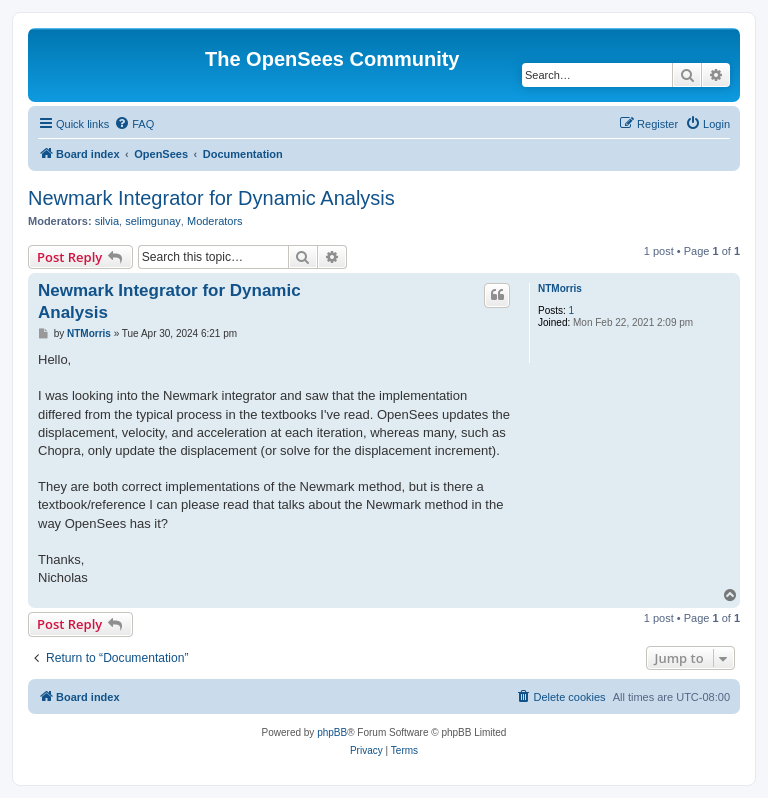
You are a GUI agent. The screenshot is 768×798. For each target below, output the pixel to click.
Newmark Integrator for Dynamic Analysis (211, 198)
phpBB (332, 732)
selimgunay (153, 221)
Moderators (215, 221)
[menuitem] (134, 124)
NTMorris (560, 288)
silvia (107, 221)
